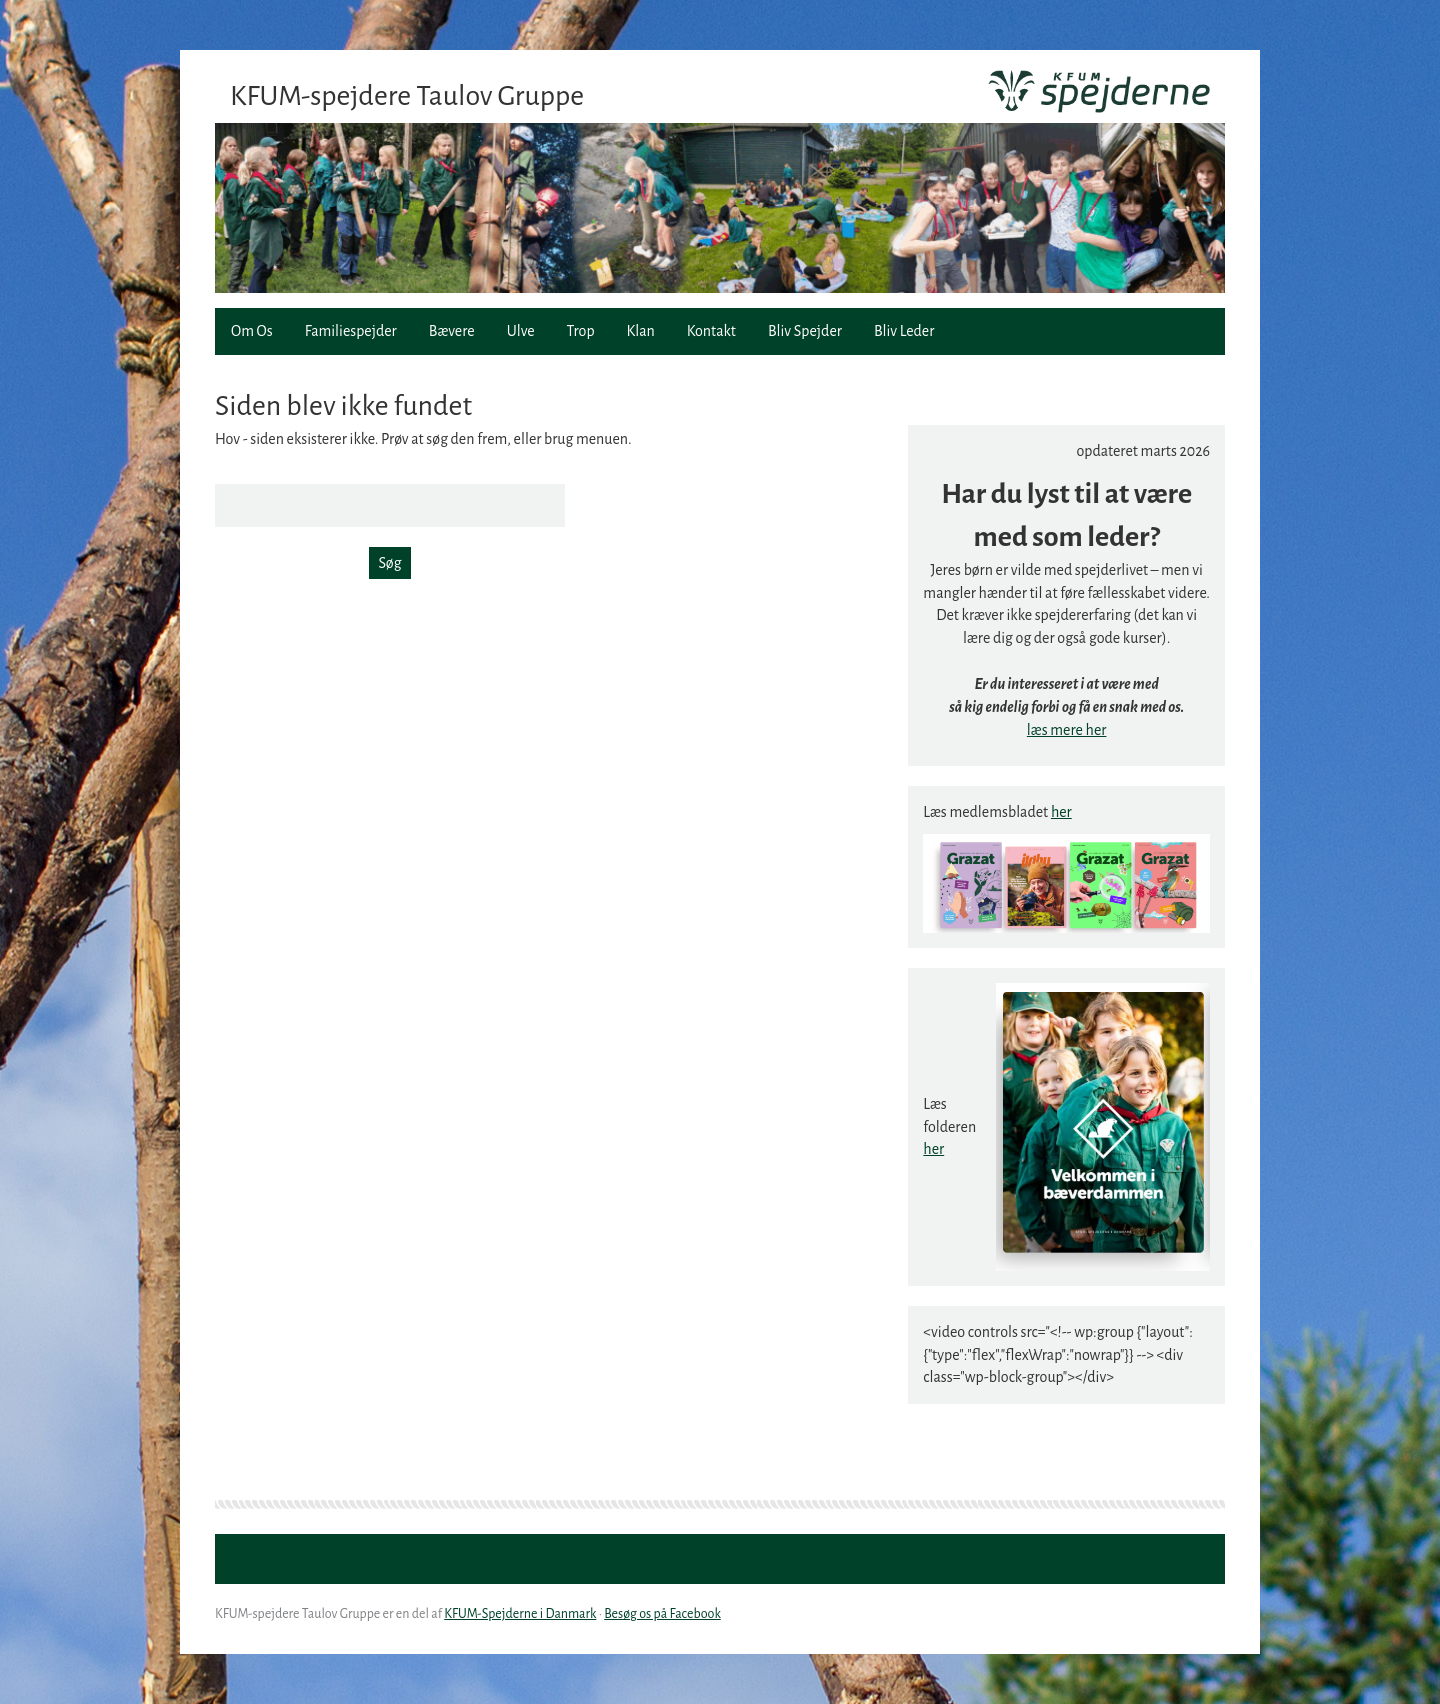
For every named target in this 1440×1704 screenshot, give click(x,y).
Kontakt (711, 331)
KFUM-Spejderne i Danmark (520, 1614)
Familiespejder (351, 331)
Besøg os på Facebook (662, 1614)
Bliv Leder (904, 331)
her (1061, 812)
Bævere (452, 331)
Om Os (252, 331)
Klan (641, 331)
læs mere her (1067, 730)
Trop (581, 331)
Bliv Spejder (805, 331)
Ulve (521, 331)
